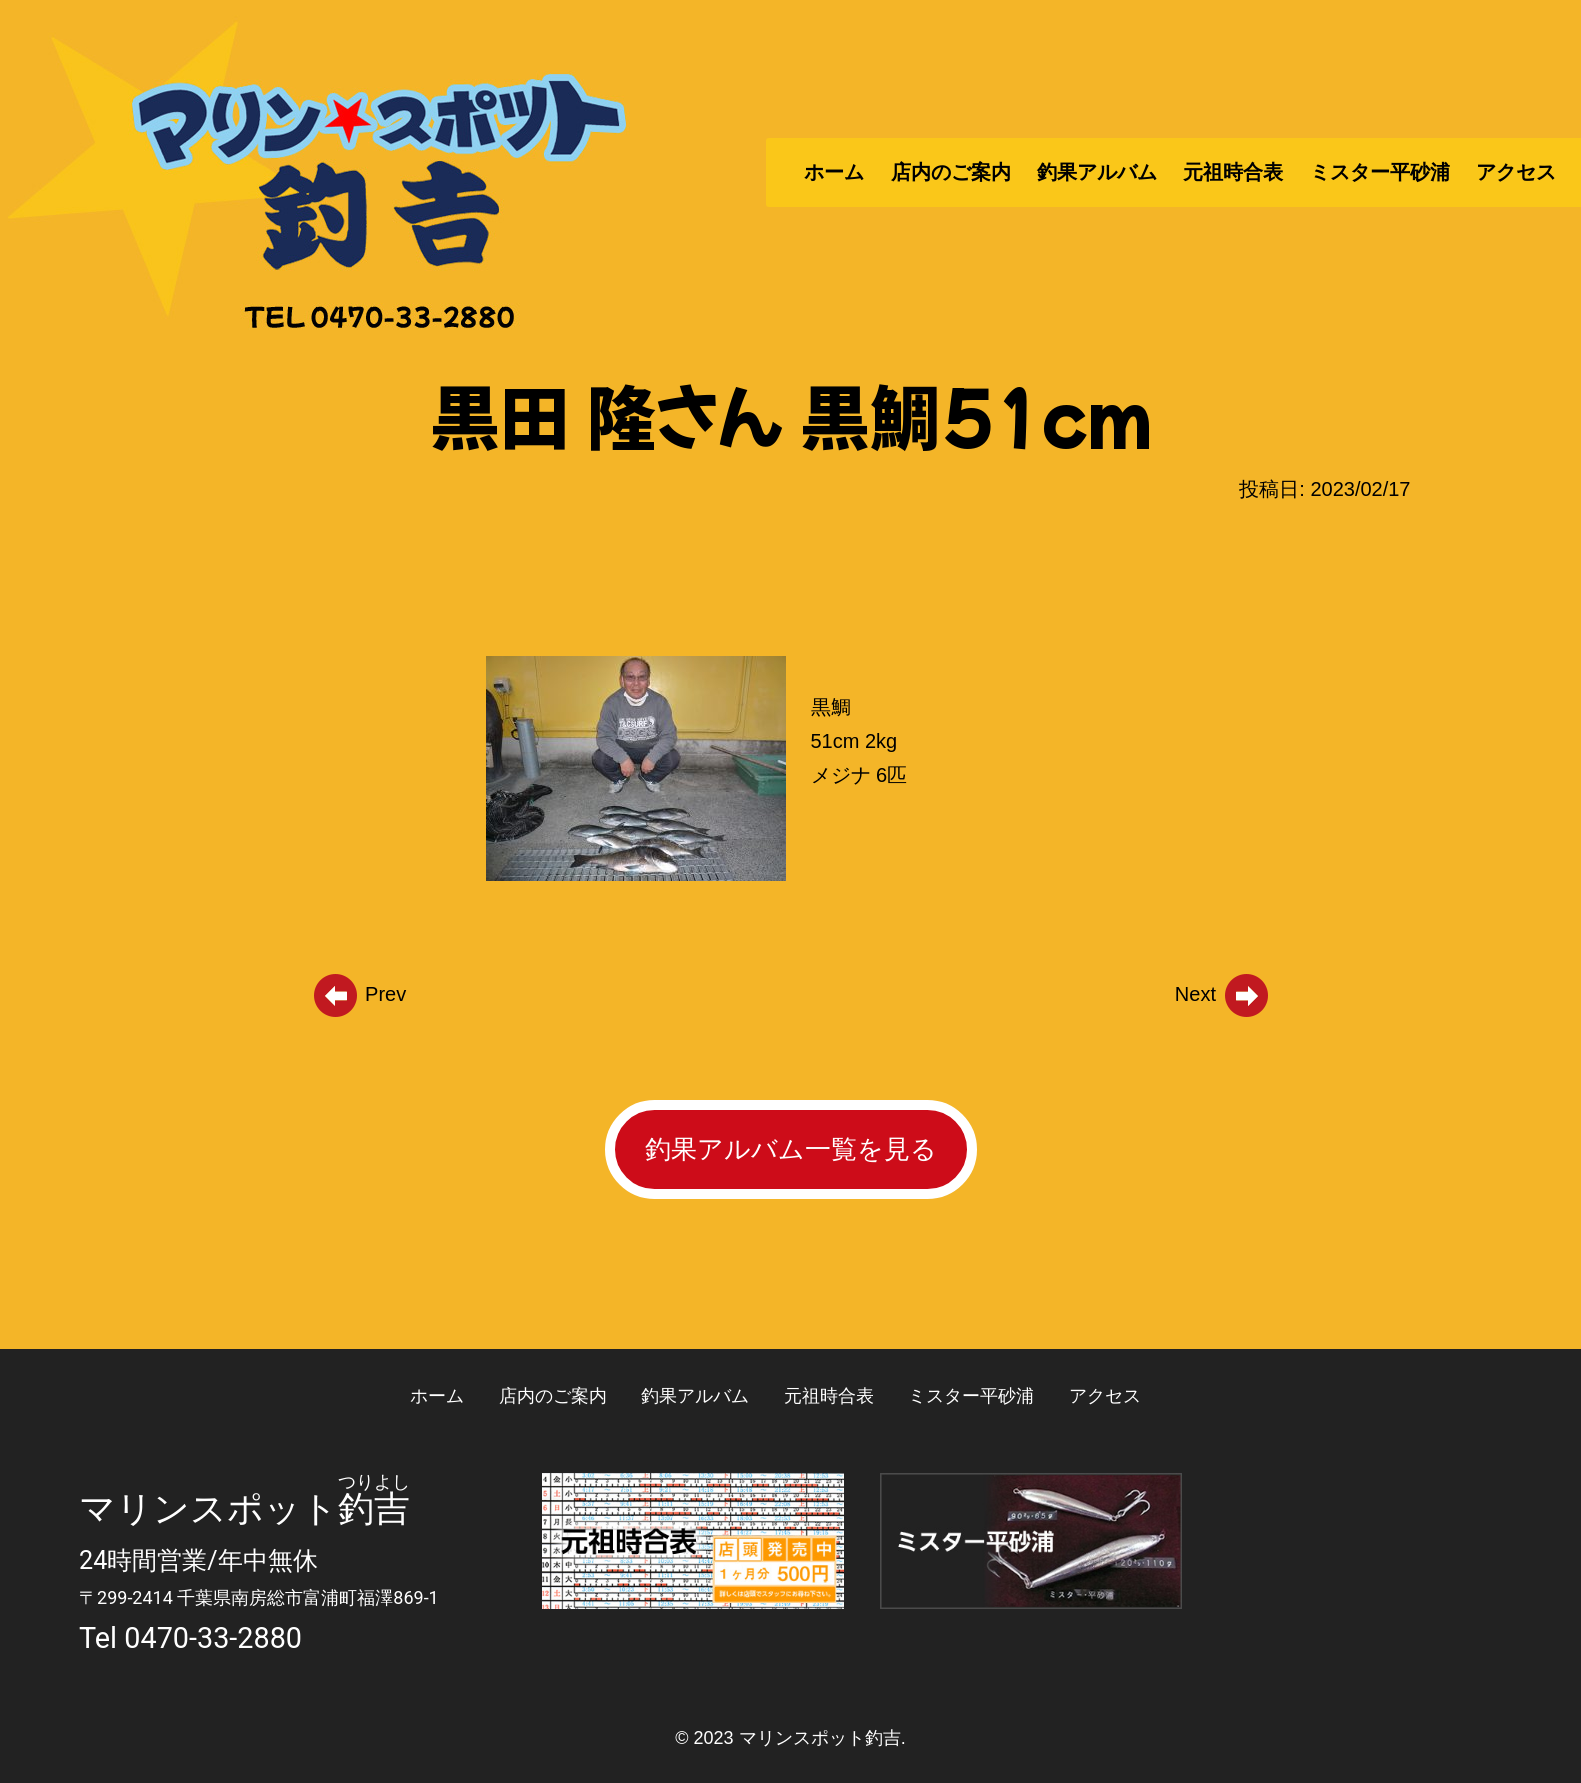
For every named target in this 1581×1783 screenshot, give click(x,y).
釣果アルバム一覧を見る (791, 1149)
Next (1223, 994)
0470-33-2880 (213, 1638)
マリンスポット (208, 1509)
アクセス (1516, 172)
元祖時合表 (1233, 172)
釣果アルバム (1097, 172)
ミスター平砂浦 (1380, 172)
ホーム (834, 172)
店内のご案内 (951, 172)
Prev (359, 994)
